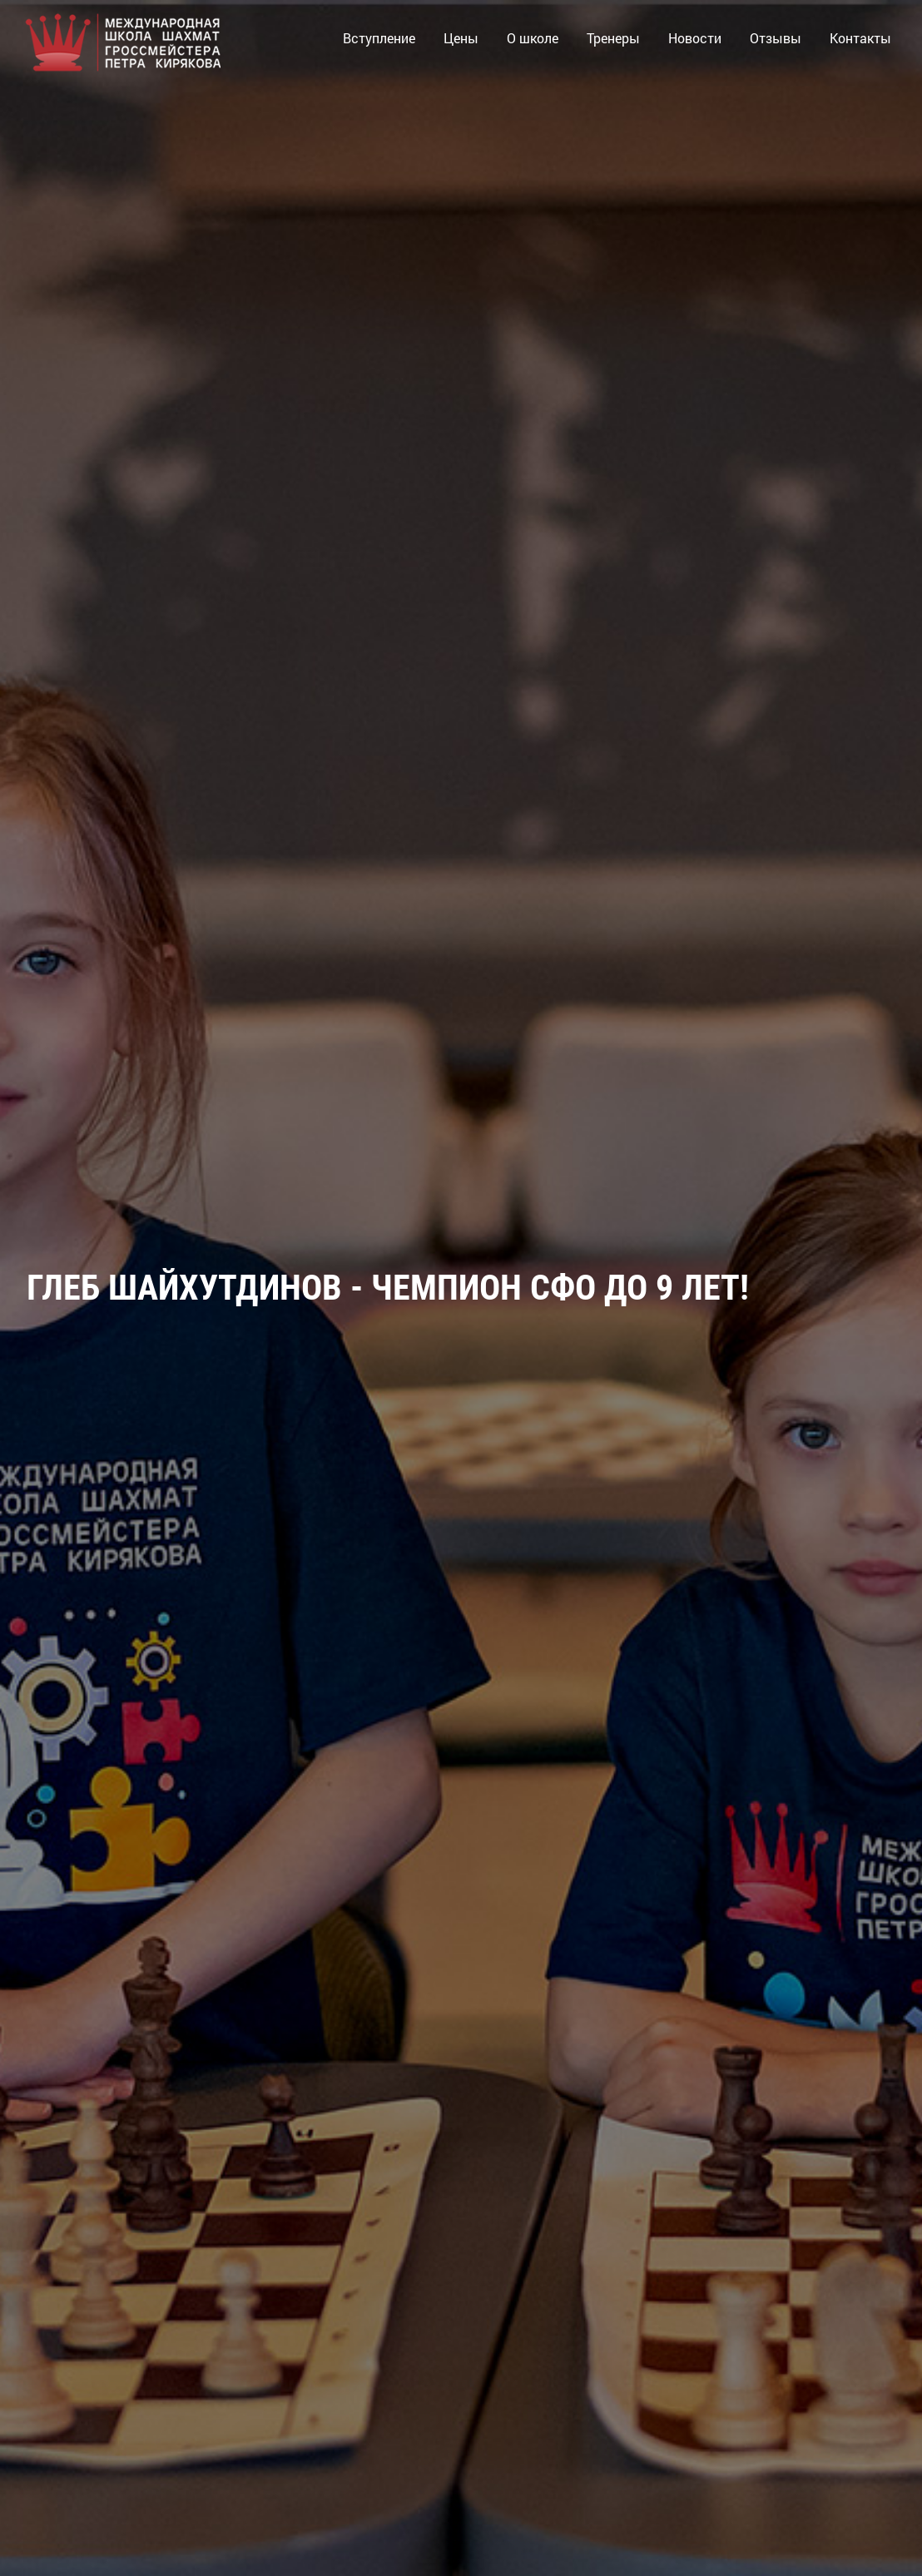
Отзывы (775, 38)
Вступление (379, 38)
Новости (694, 38)
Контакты (860, 38)
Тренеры (613, 38)
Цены (461, 38)
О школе (532, 38)
